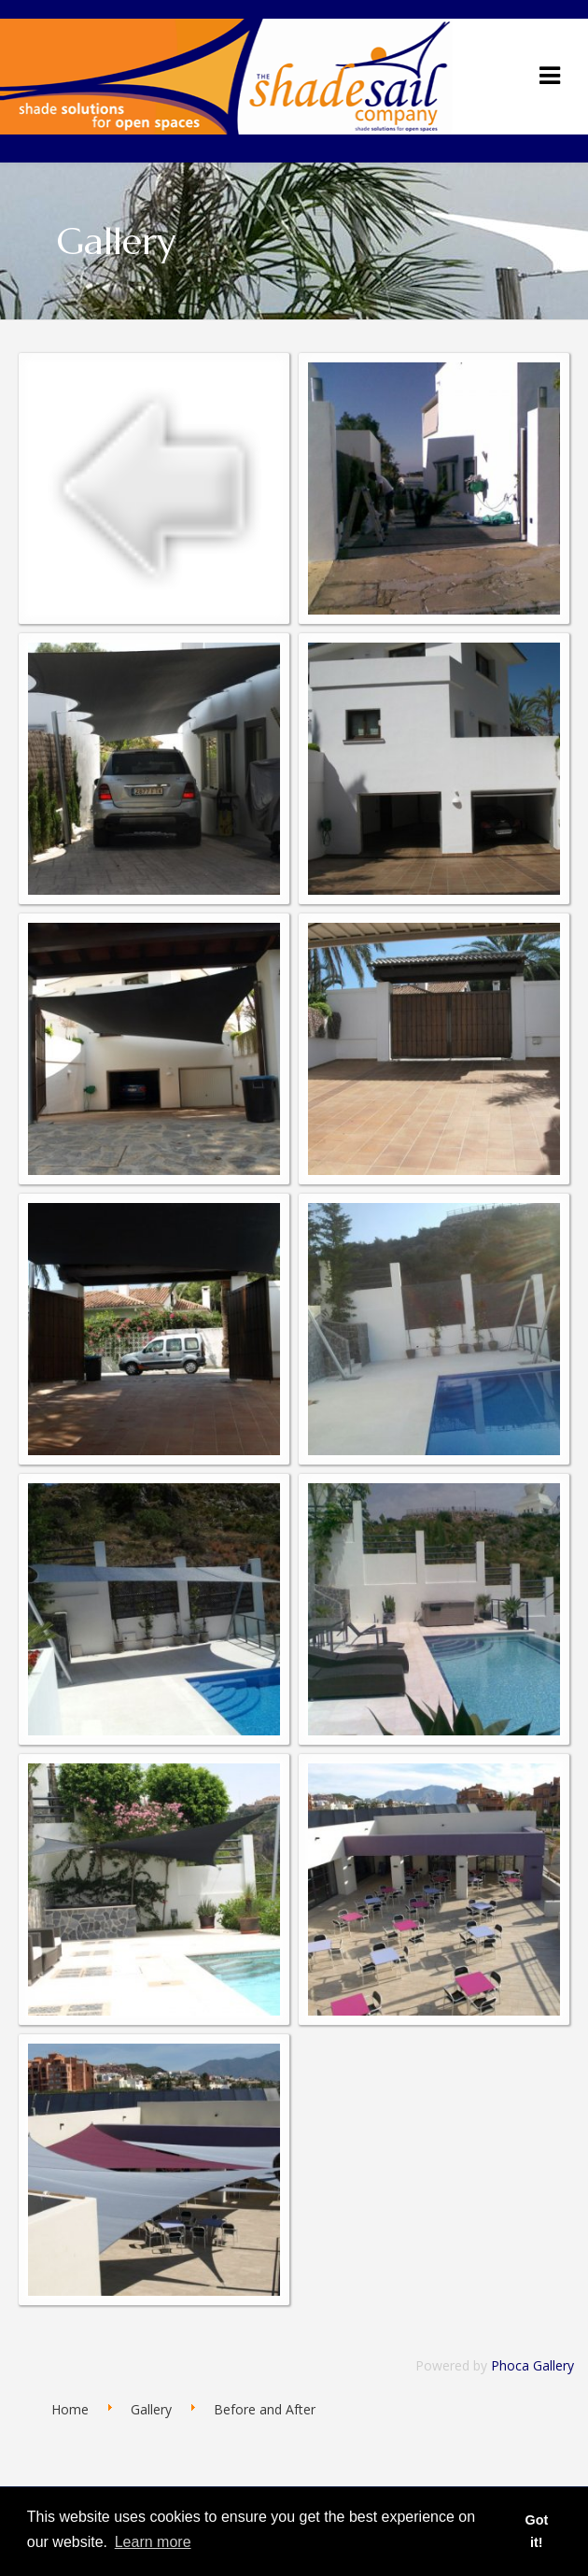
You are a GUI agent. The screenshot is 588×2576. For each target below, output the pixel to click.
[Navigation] (549, 74)
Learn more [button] (153, 2542)
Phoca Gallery (532, 2365)
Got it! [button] (536, 2531)
